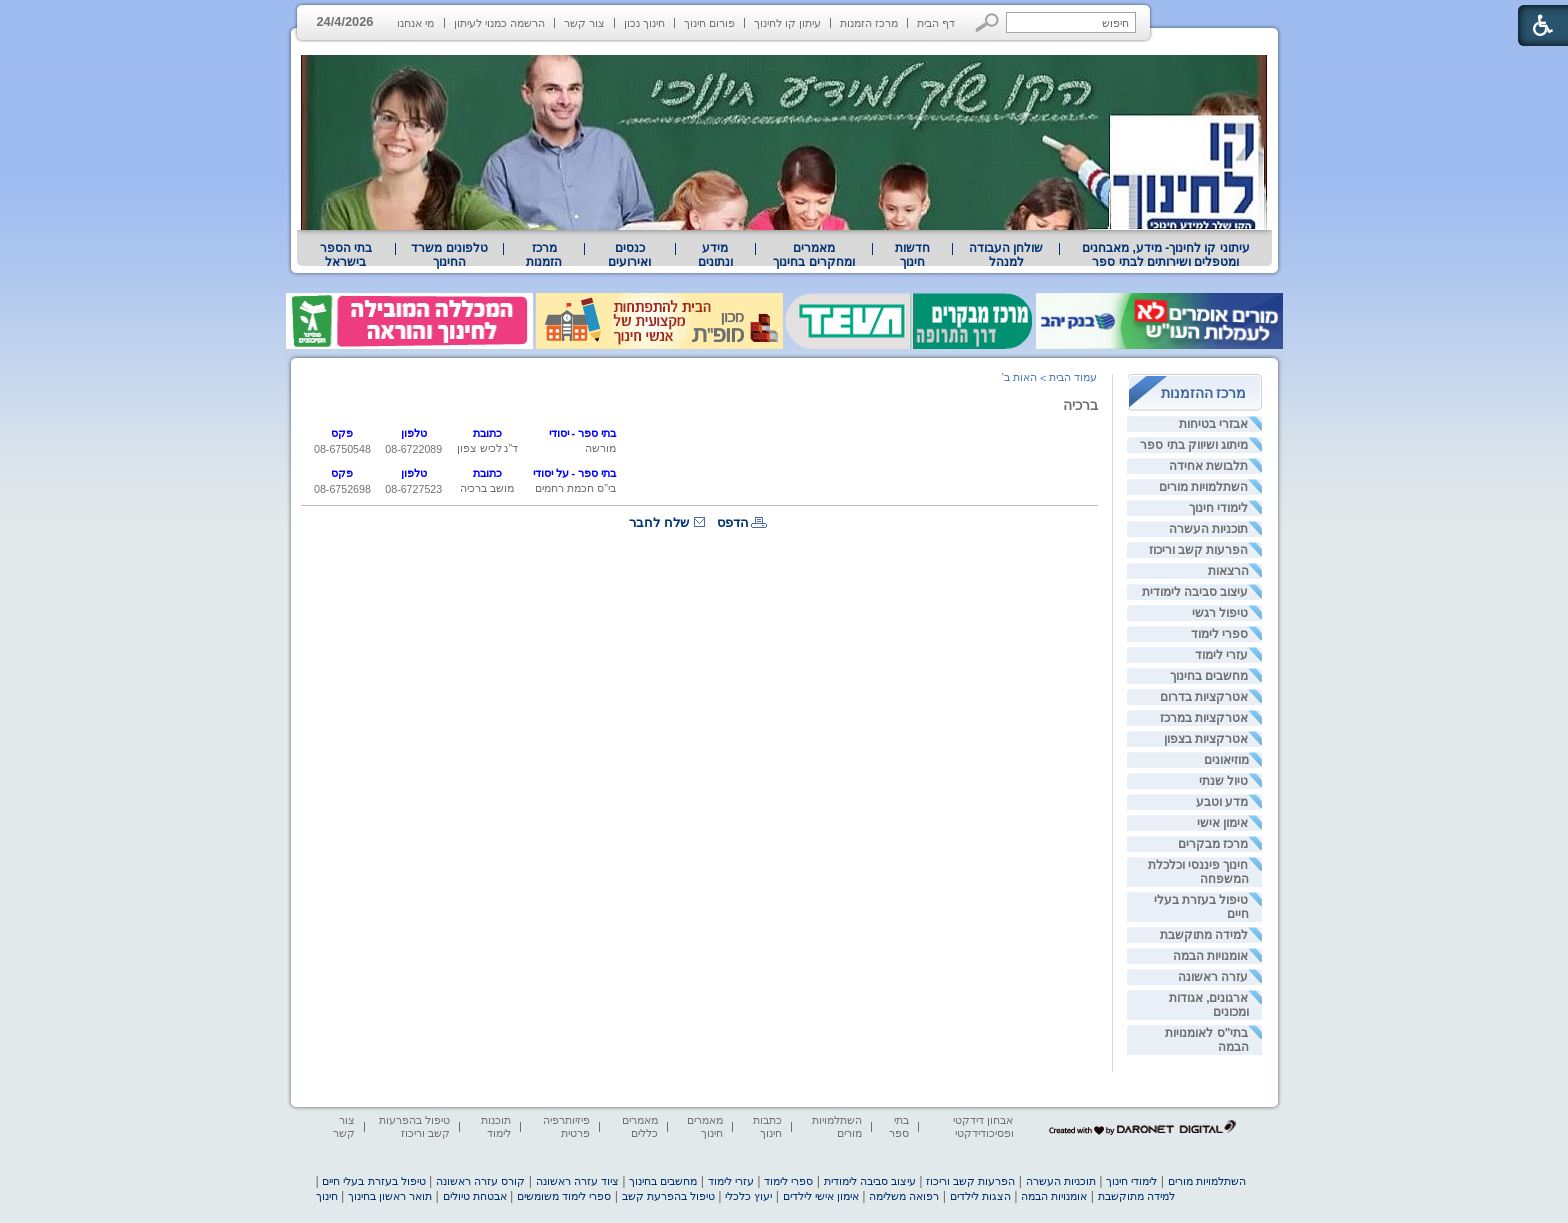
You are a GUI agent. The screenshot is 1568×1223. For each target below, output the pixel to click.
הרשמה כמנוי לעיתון (499, 23)
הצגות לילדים (980, 1196)
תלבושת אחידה (1208, 466)
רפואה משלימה (904, 1196)
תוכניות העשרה (1208, 529)
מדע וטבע (1222, 802)
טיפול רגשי (1220, 613)
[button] (987, 22)
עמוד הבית (1073, 377)
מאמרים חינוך (705, 1126)
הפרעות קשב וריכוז (1199, 550)
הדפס (733, 522)
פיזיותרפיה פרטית (566, 1126)
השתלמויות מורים (1203, 487)
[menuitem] (1165, 255)
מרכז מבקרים (1213, 844)
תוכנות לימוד (496, 1126)
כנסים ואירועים (629, 255)
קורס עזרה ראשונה (480, 1181)
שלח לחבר (659, 522)
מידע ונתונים (715, 255)
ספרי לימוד (1219, 634)
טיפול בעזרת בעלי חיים (373, 1181)
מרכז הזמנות (869, 23)
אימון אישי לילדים (821, 1196)
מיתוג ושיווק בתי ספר (1194, 445)
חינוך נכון (644, 23)
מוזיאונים (1226, 760)
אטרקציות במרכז (1204, 718)
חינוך (327, 1196)
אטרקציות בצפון (1206, 739)
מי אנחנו (415, 23)
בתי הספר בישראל (346, 255)
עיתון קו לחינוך (787, 23)
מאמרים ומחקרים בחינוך (813, 255)
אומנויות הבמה (1210, 956)
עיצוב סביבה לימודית (1195, 592)
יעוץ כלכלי (748, 1196)
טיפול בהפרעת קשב (668, 1196)
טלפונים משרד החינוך (449, 255)
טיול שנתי (1223, 781)
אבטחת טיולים (475, 1196)
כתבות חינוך (767, 1126)
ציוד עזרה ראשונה (577, 1181)
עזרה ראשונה (1213, 977)
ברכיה (1080, 405)
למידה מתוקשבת (1204, 935)
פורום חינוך (709, 23)
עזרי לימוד (1221, 655)
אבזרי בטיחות (1213, 424)
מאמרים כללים (640, 1126)
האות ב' (1019, 377)
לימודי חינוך (1218, 508)
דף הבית (936, 23)
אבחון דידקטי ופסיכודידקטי (983, 1126)
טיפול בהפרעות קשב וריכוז (414, 1126)
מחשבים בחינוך (1209, 676)
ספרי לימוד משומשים (564, 1196)
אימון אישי (1222, 823)
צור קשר (584, 23)
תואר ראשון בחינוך (390, 1196)
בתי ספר (899, 1126)
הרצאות (1228, 571)
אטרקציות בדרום (1204, 697)
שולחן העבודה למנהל (1006, 255)
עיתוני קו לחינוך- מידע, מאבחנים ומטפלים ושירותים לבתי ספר (1166, 255)
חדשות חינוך (912, 255)
